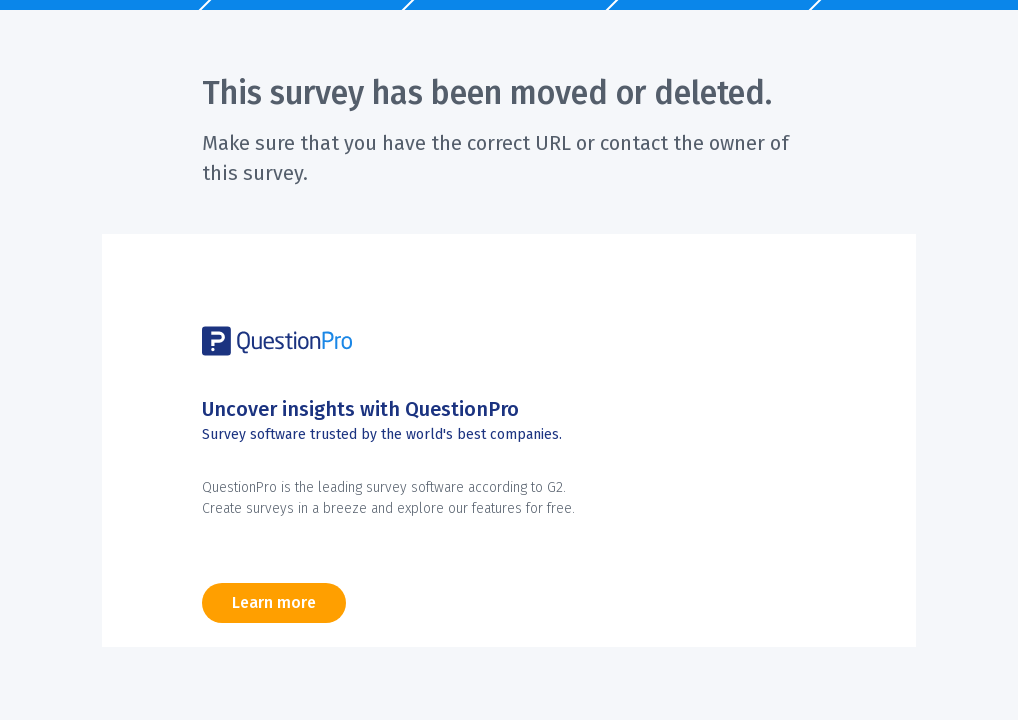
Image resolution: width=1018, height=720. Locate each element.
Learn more (274, 602)
